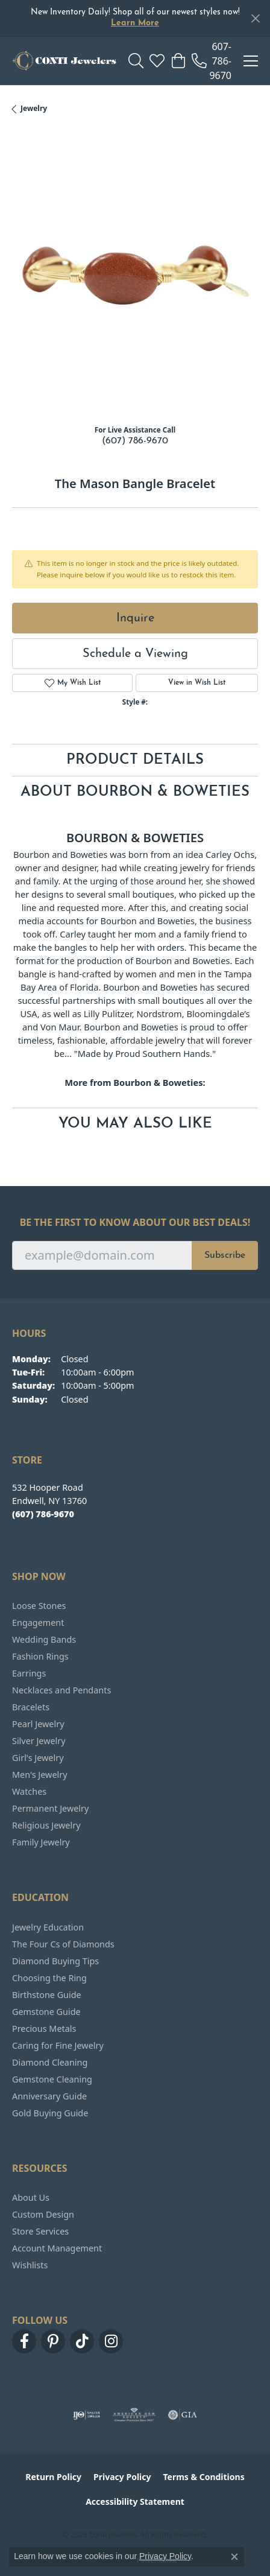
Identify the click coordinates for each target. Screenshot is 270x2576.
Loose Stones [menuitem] (39, 1605)
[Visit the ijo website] (86, 2415)
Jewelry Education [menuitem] (48, 1927)
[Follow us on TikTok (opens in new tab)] (82, 2341)
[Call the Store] (43, 1514)
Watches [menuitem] (29, 1791)
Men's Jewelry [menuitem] (40, 1774)
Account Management (57, 2248)
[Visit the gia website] (182, 2415)
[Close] (255, 18)
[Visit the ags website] (134, 2415)
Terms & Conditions (203, 2476)
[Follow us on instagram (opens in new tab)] (111, 2341)
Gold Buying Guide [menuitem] (50, 2113)
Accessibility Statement (135, 2501)
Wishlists (30, 2265)
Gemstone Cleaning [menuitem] (52, 2079)
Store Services (40, 2231)
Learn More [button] (135, 23)
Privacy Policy (122, 2476)
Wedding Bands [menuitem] (44, 1639)
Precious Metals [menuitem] (44, 2028)
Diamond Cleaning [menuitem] (49, 2062)
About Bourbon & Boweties (135, 792)
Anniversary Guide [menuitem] (49, 2096)
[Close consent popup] (234, 2556)
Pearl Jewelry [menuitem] (38, 1724)
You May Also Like (135, 1124)
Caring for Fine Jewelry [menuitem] (58, 2045)
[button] (135, 61)
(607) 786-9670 (135, 441)
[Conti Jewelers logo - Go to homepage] (64, 61)
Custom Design (43, 2214)
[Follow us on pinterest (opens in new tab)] (53, 2341)
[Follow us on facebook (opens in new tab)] (24, 2341)
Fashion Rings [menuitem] (40, 1656)
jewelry (33, 108)
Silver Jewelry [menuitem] (39, 1740)
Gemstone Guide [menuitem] (46, 2011)
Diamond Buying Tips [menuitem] (55, 1961)
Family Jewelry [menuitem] (41, 1842)
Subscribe (224, 1255)
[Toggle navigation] (250, 60)
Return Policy (53, 2476)
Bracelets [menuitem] (30, 1707)
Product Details (135, 760)
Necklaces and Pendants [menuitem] (61, 1690)
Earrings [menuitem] (29, 1673)
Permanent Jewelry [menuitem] (50, 1808)
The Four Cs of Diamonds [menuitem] (63, 1944)
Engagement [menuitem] (38, 1622)
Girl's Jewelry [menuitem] (37, 1757)
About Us (30, 2197)
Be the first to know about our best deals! (135, 1222)
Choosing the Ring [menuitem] (49, 1978)
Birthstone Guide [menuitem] (46, 1994)
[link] (211, 61)
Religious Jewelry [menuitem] (46, 1825)
